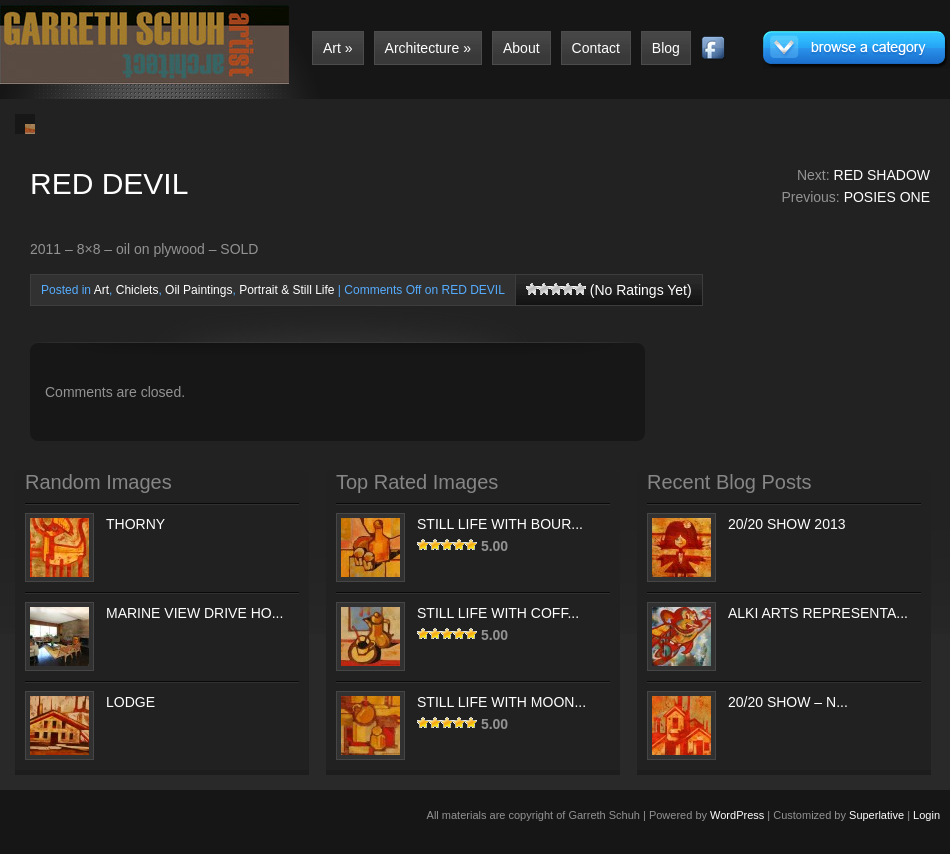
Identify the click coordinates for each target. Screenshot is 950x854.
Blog (666, 48)
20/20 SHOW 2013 (787, 524)
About (521, 48)
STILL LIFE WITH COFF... (498, 613)
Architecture (428, 48)
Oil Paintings (198, 290)
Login (926, 815)
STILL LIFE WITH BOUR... (500, 524)
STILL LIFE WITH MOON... (501, 702)
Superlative (876, 815)
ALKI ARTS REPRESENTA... (818, 613)
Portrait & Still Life (286, 290)
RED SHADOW (882, 175)
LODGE (130, 702)
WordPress (737, 815)
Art (338, 48)
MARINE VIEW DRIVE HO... (194, 613)
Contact (596, 48)
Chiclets (137, 290)
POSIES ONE (887, 197)
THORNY (135, 524)
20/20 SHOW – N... (788, 702)
